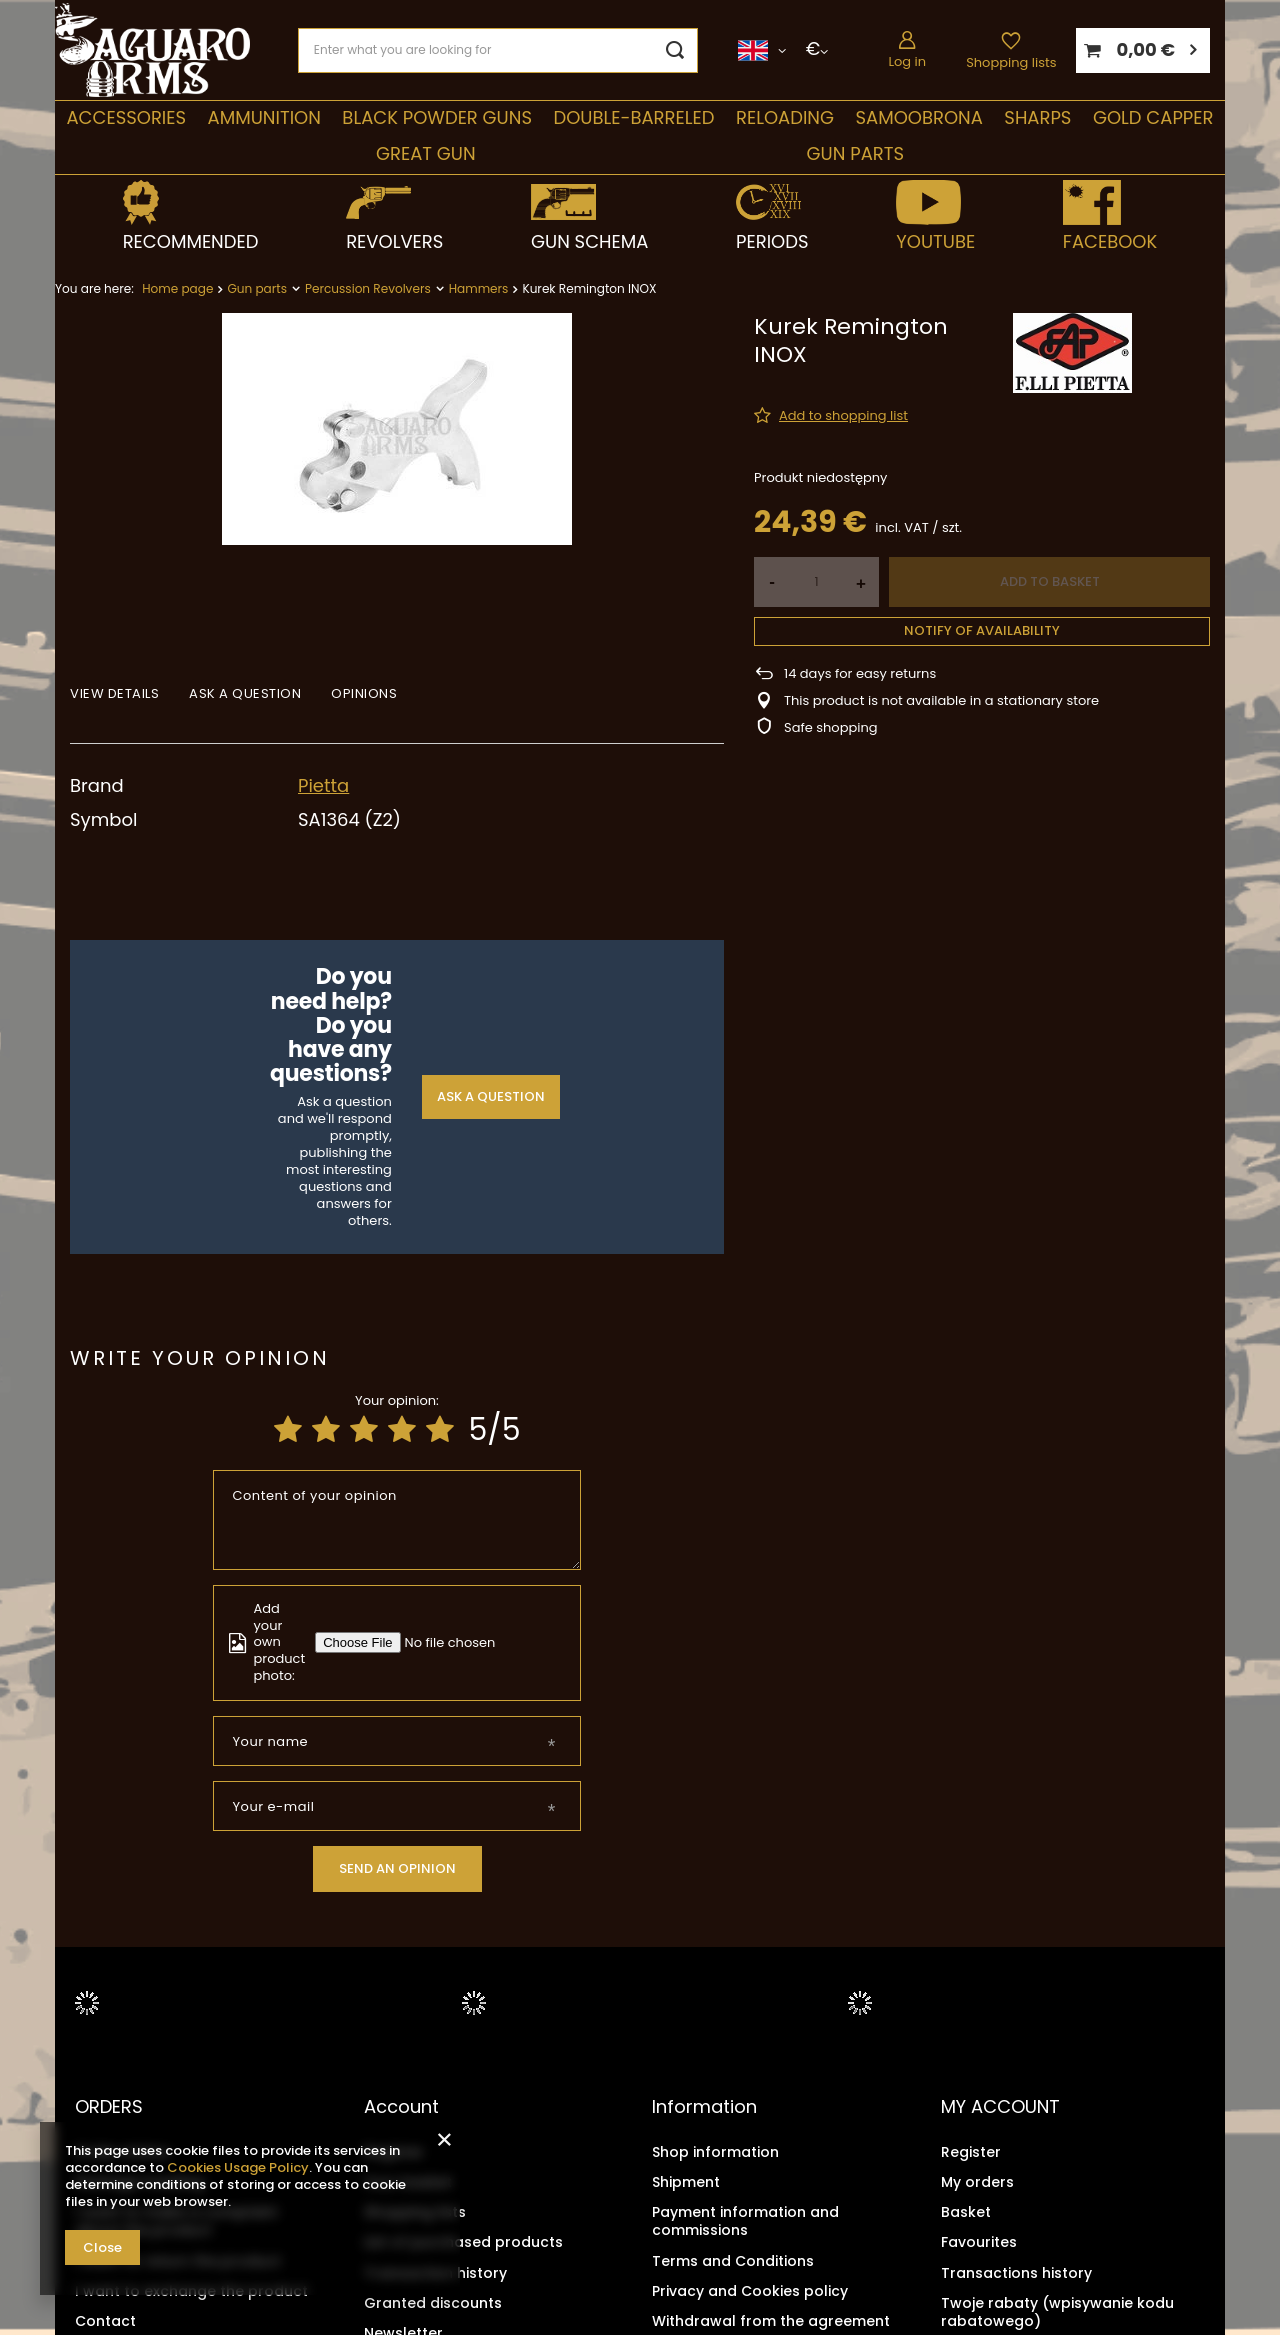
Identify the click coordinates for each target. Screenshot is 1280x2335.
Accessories (126, 117)
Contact (105, 2321)
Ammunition (264, 117)
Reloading (785, 117)
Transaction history (435, 2273)
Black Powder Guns (437, 117)
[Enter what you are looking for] (498, 50)
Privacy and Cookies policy (750, 2291)
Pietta (323, 785)
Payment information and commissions (745, 2221)
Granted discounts (433, 2303)
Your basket (408, 2182)
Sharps (1037, 117)
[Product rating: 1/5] (288, 1430)
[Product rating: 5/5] (440, 1430)
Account (401, 2107)
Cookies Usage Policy (238, 2167)
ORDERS (109, 2107)
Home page (177, 288)
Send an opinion (397, 1868)
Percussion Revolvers (368, 288)
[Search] (675, 50)
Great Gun (426, 153)
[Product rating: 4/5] (402, 1430)
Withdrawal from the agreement (771, 2321)
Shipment (686, 2182)
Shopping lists (1011, 62)
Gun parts (855, 153)
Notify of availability (982, 630)
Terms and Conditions (733, 2261)
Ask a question (491, 1096)
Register (394, 2152)
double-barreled (633, 117)
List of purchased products (463, 2242)
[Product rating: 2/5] (326, 1430)
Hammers (479, 288)
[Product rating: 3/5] (364, 1430)
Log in (907, 61)
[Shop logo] (152, 50)
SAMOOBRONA (918, 117)
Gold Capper (1153, 117)
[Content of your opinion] (397, 1520)
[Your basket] (1143, 50)
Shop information (715, 2152)
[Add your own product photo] (454, 1642)
